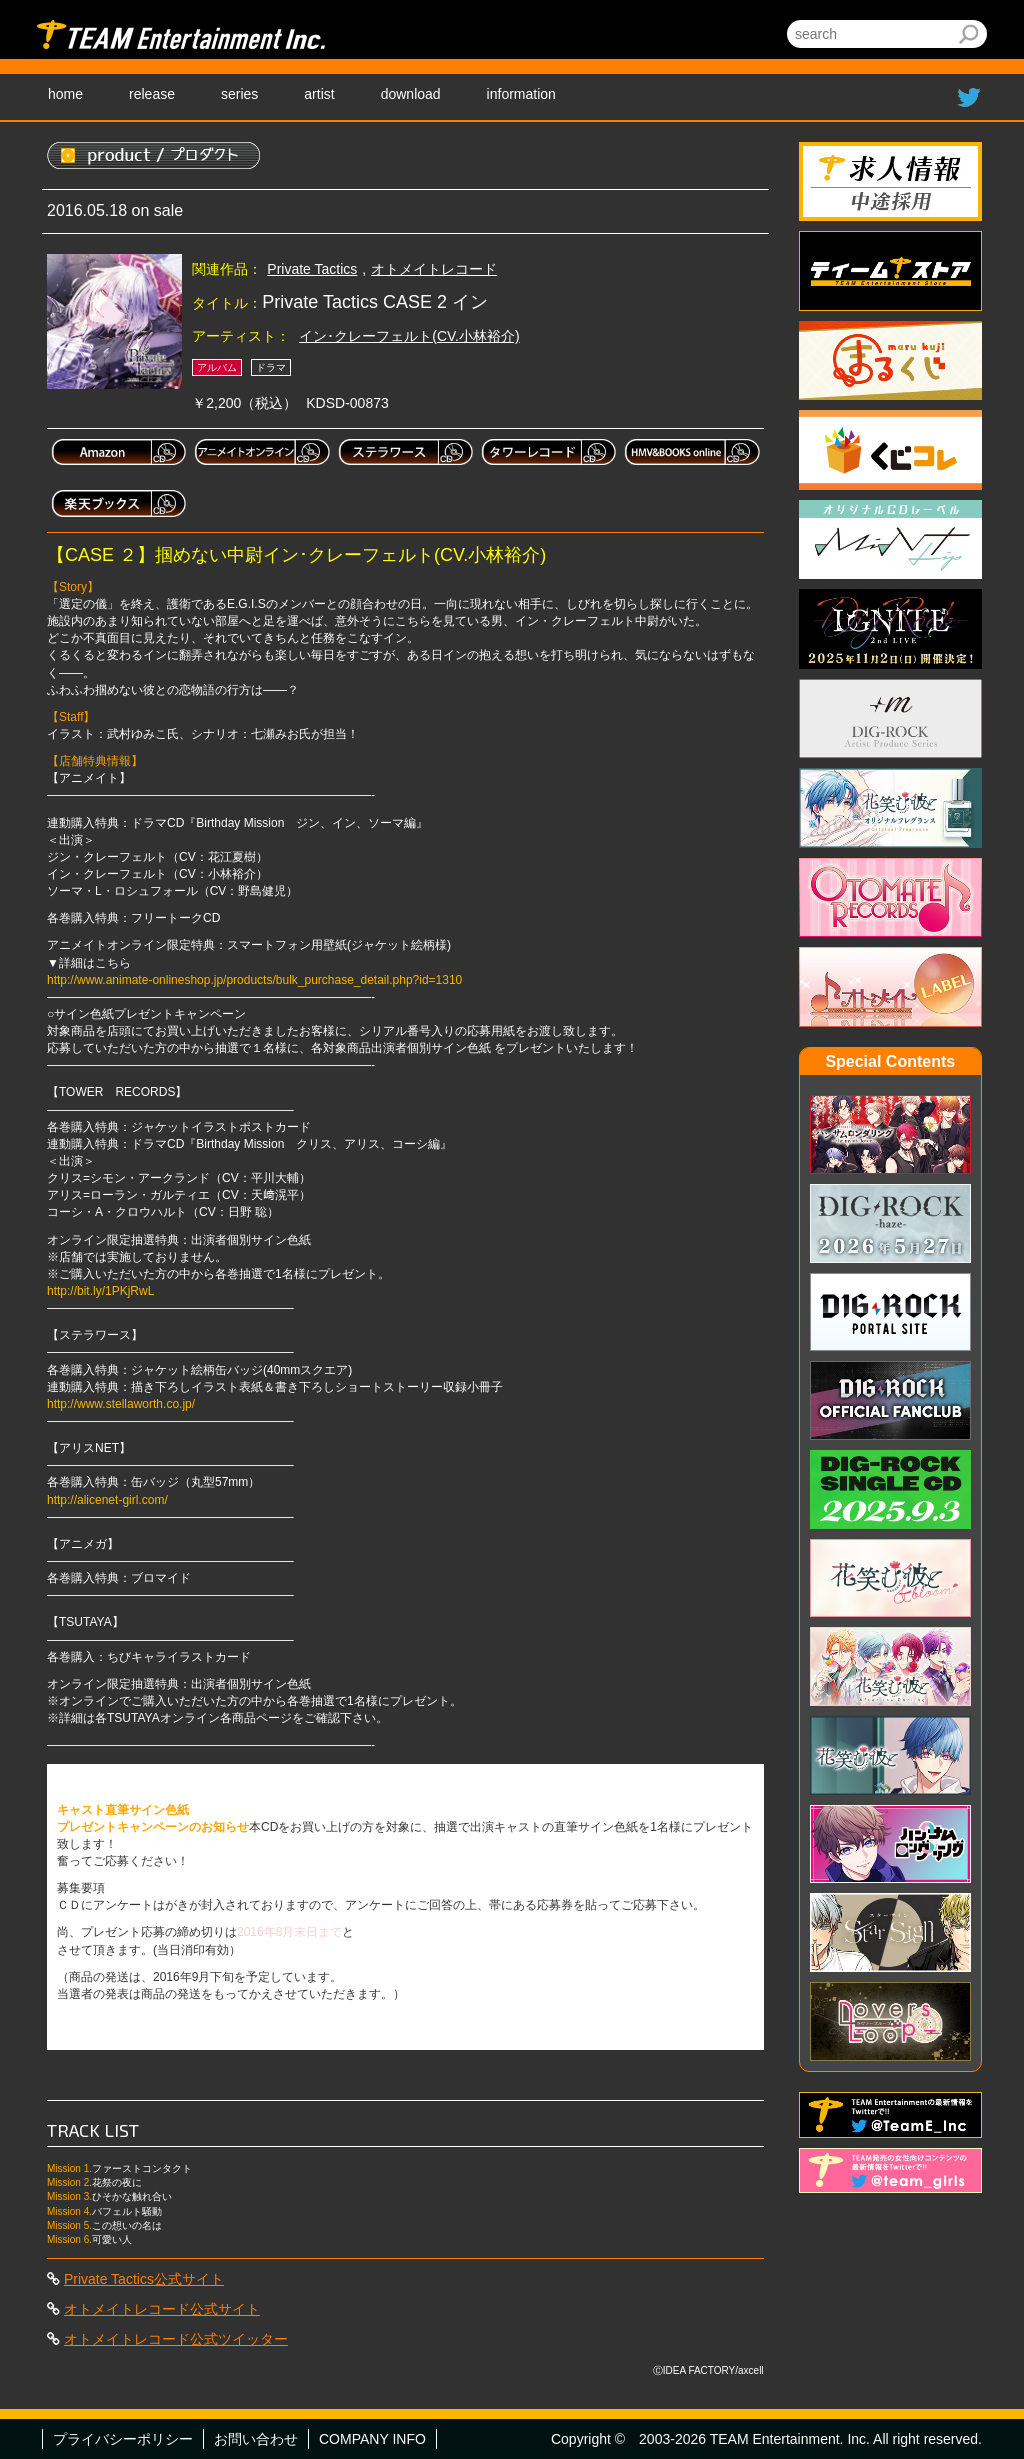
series (239, 94)
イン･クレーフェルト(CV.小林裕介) (409, 336)
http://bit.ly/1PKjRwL (100, 1291)
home (65, 94)
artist (319, 94)
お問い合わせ (256, 2439)
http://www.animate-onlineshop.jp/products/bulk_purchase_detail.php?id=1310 (254, 980)
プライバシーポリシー (123, 2439)
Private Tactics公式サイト (144, 2279)
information (521, 94)
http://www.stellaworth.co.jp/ (121, 1404)
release (152, 94)
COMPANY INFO (372, 2439)
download (411, 94)
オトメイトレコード (434, 269)
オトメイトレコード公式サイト (162, 2309)
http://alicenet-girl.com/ (107, 1500)
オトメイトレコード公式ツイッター (176, 2339)
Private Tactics (312, 269)
